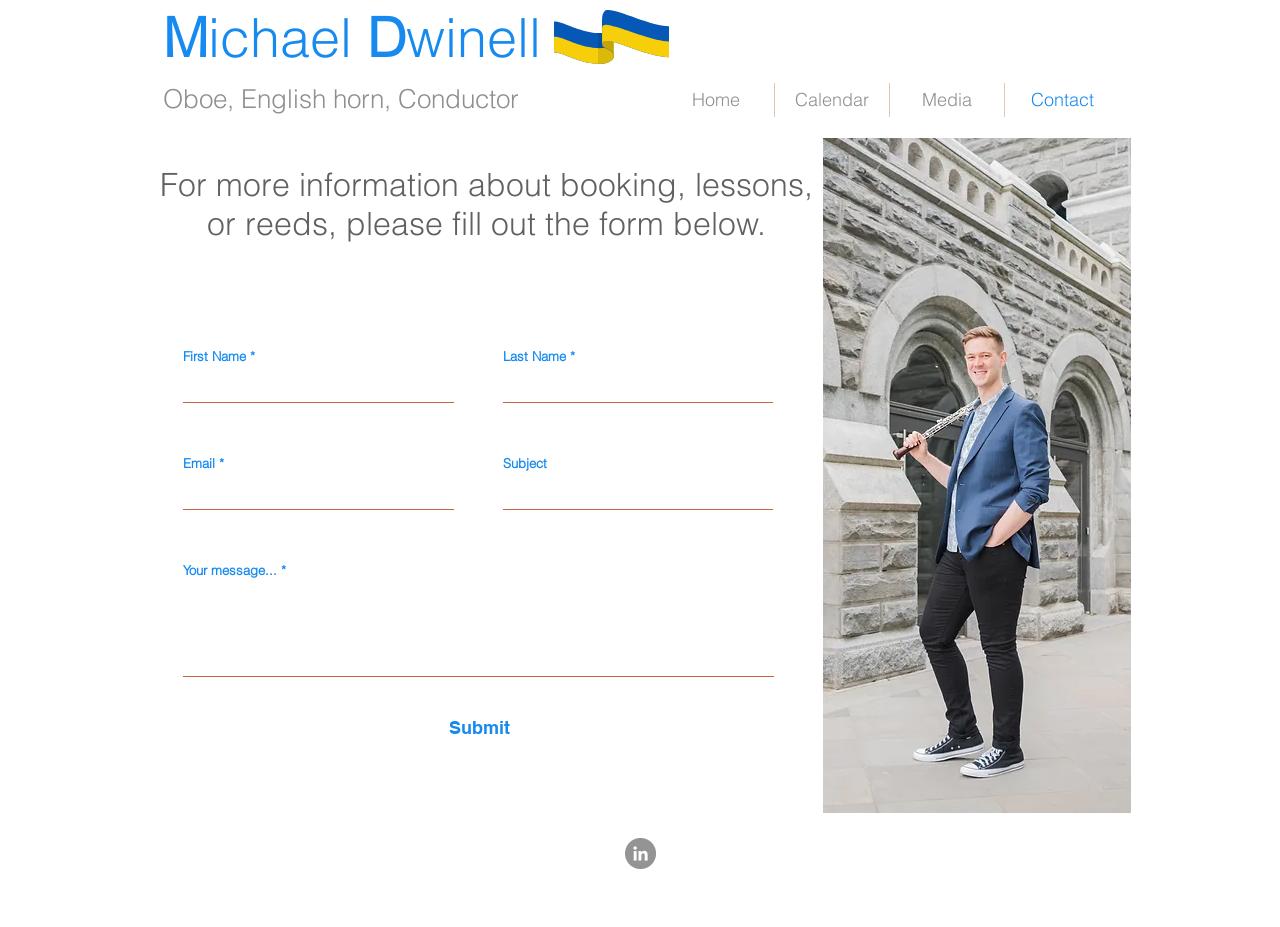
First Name (214, 356)
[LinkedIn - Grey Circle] (640, 853)
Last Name (534, 356)
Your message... (230, 570)
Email (199, 463)
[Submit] (479, 727)
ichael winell (352, 37)
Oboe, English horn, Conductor (341, 99)
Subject (525, 463)
